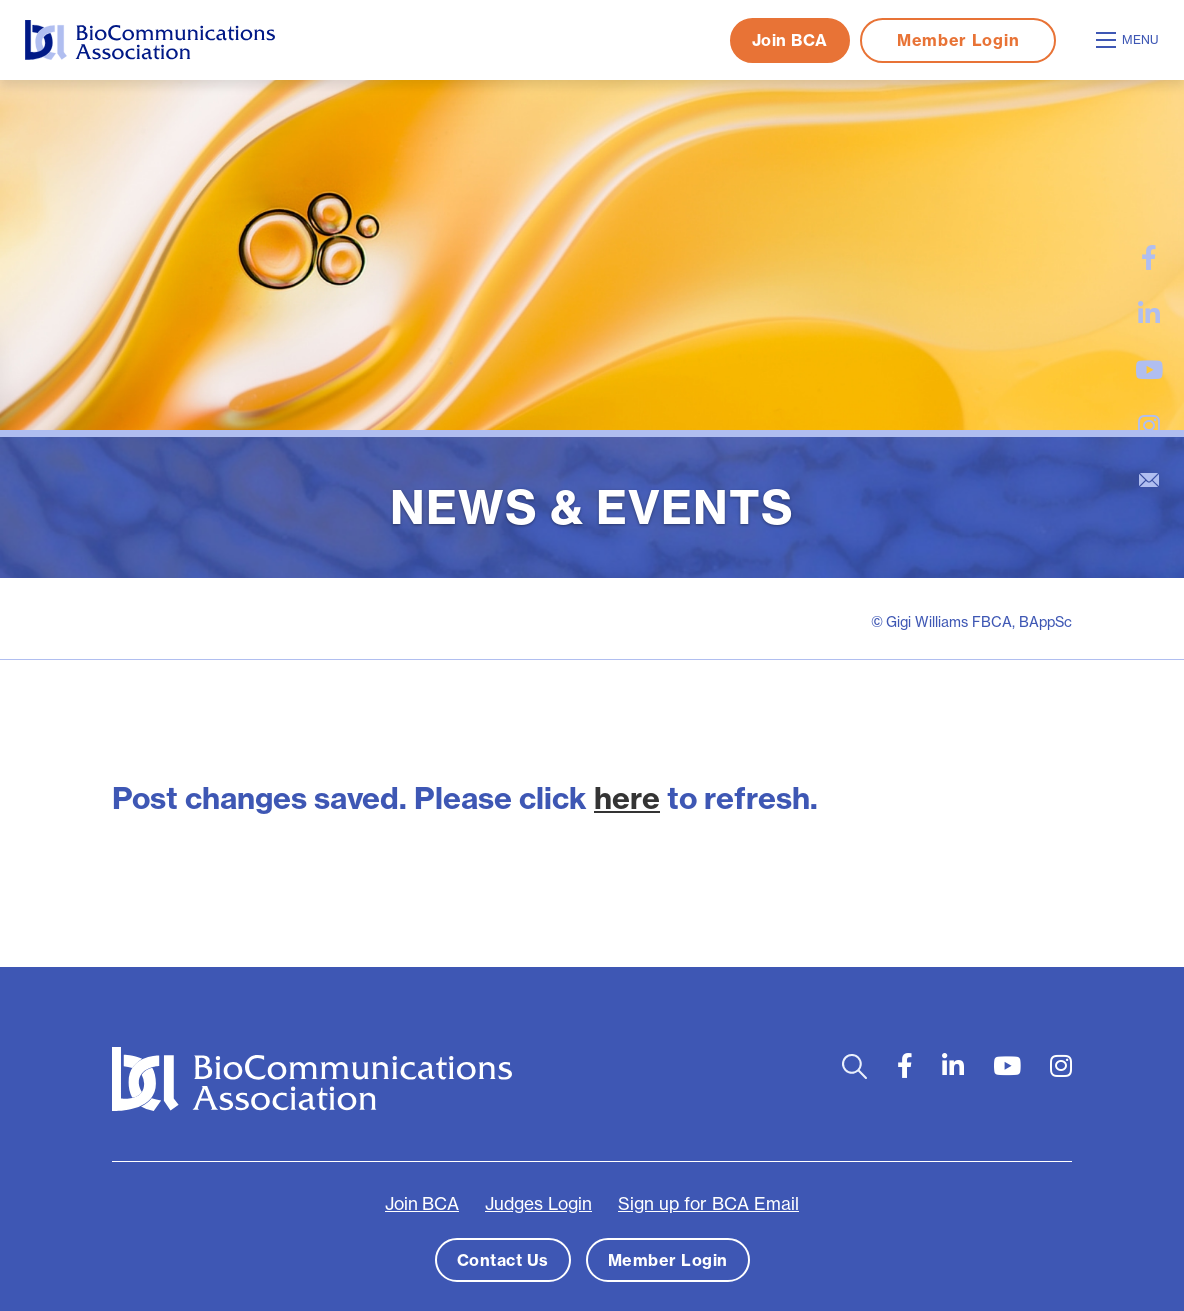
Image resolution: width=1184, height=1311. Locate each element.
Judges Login (538, 1203)
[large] (1149, 258)
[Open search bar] (854, 1065)
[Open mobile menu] (1130, 40)
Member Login (958, 40)
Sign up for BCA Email (708, 1203)
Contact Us (503, 1259)
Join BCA (790, 40)
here (627, 798)
